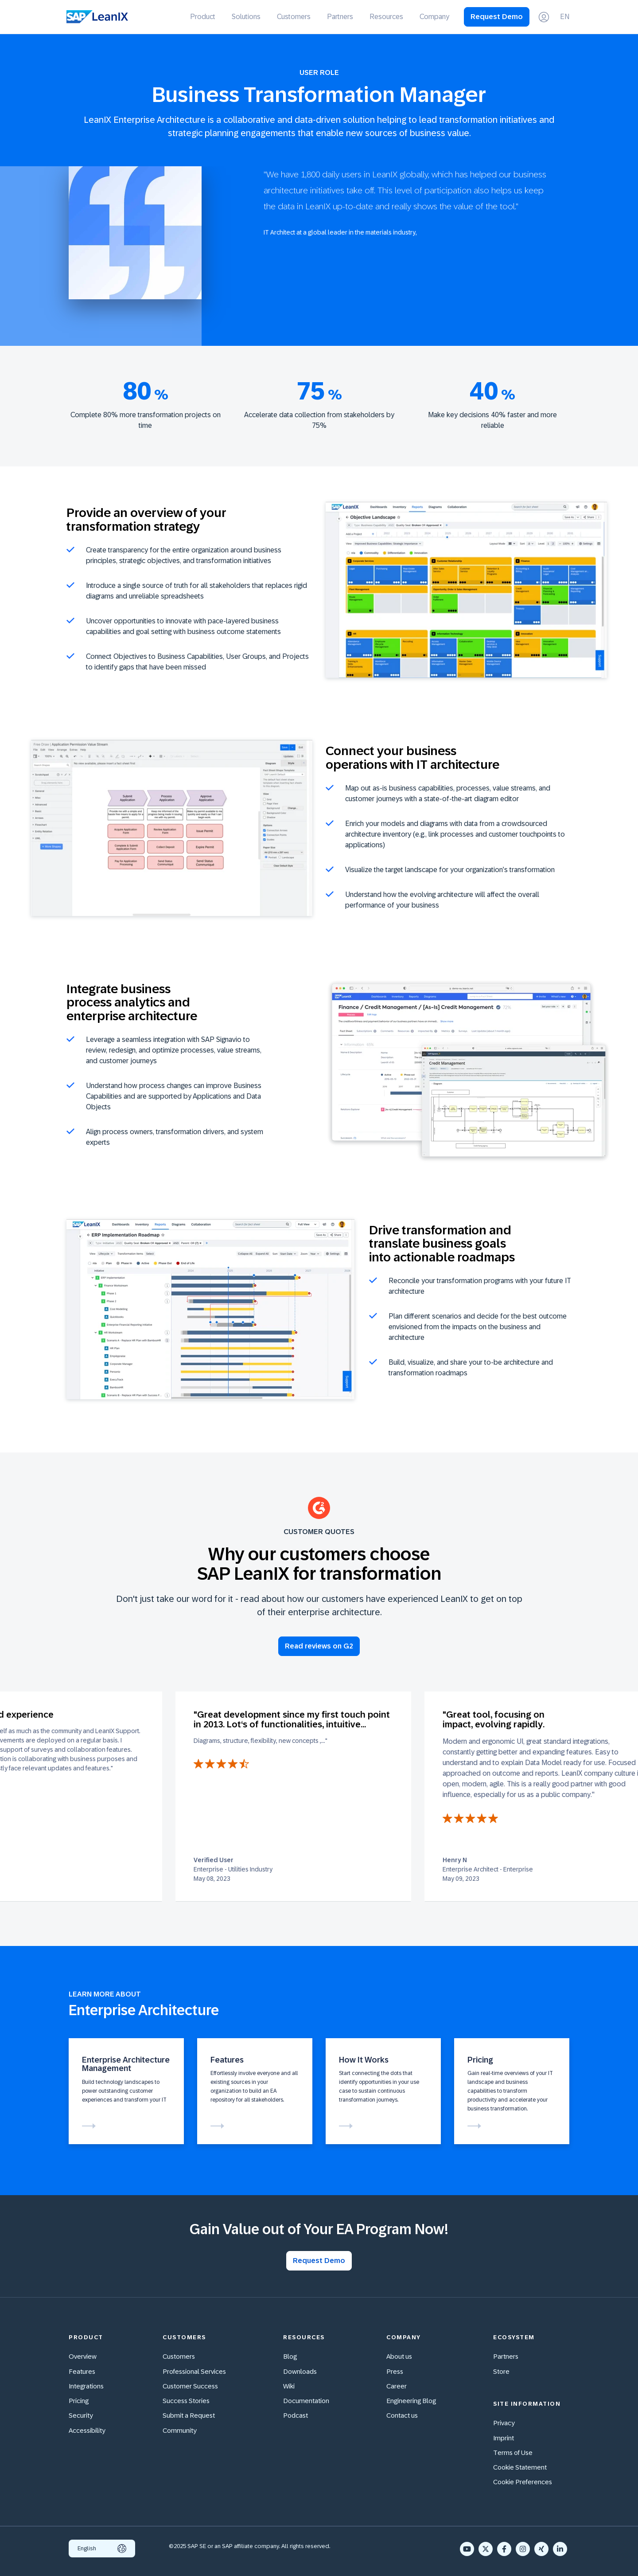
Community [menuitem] (180, 2430)
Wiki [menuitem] (289, 2386)
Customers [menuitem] (294, 16)
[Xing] (541, 2549)
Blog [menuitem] (290, 2356)
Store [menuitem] (501, 2371)
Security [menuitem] (81, 2415)
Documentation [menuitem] (306, 2400)
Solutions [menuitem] (246, 16)
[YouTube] (467, 2549)
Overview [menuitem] (83, 2356)
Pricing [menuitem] (79, 2400)
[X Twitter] (485, 2549)
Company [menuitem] (434, 16)
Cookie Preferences (522, 2482)
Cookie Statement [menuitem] (520, 2467)
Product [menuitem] (202, 16)
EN (564, 16)
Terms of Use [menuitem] (513, 2452)
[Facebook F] (504, 2549)
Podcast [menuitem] (295, 2415)
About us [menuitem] (399, 2356)
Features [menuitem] (82, 2371)
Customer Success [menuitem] (190, 2386)
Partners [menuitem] (340, 16)
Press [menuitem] (394, 2371)
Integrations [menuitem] (86, 2386)
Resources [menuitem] (386, 16)
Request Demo (497, 16)
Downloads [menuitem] (300, 2371)
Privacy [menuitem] (504, 2423)
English (102, 2548)
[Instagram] (523, 2549)
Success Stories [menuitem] (186, 2400)
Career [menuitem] (396, 2386)
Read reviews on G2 (319, 1646)
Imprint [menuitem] (503, 2438)
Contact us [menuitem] (402, 2415)
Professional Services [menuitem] (194, 2371)
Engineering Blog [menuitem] (411, 2400)
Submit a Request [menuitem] (189, 2415)
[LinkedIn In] (560, 2549)
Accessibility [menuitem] (87, 2430)
